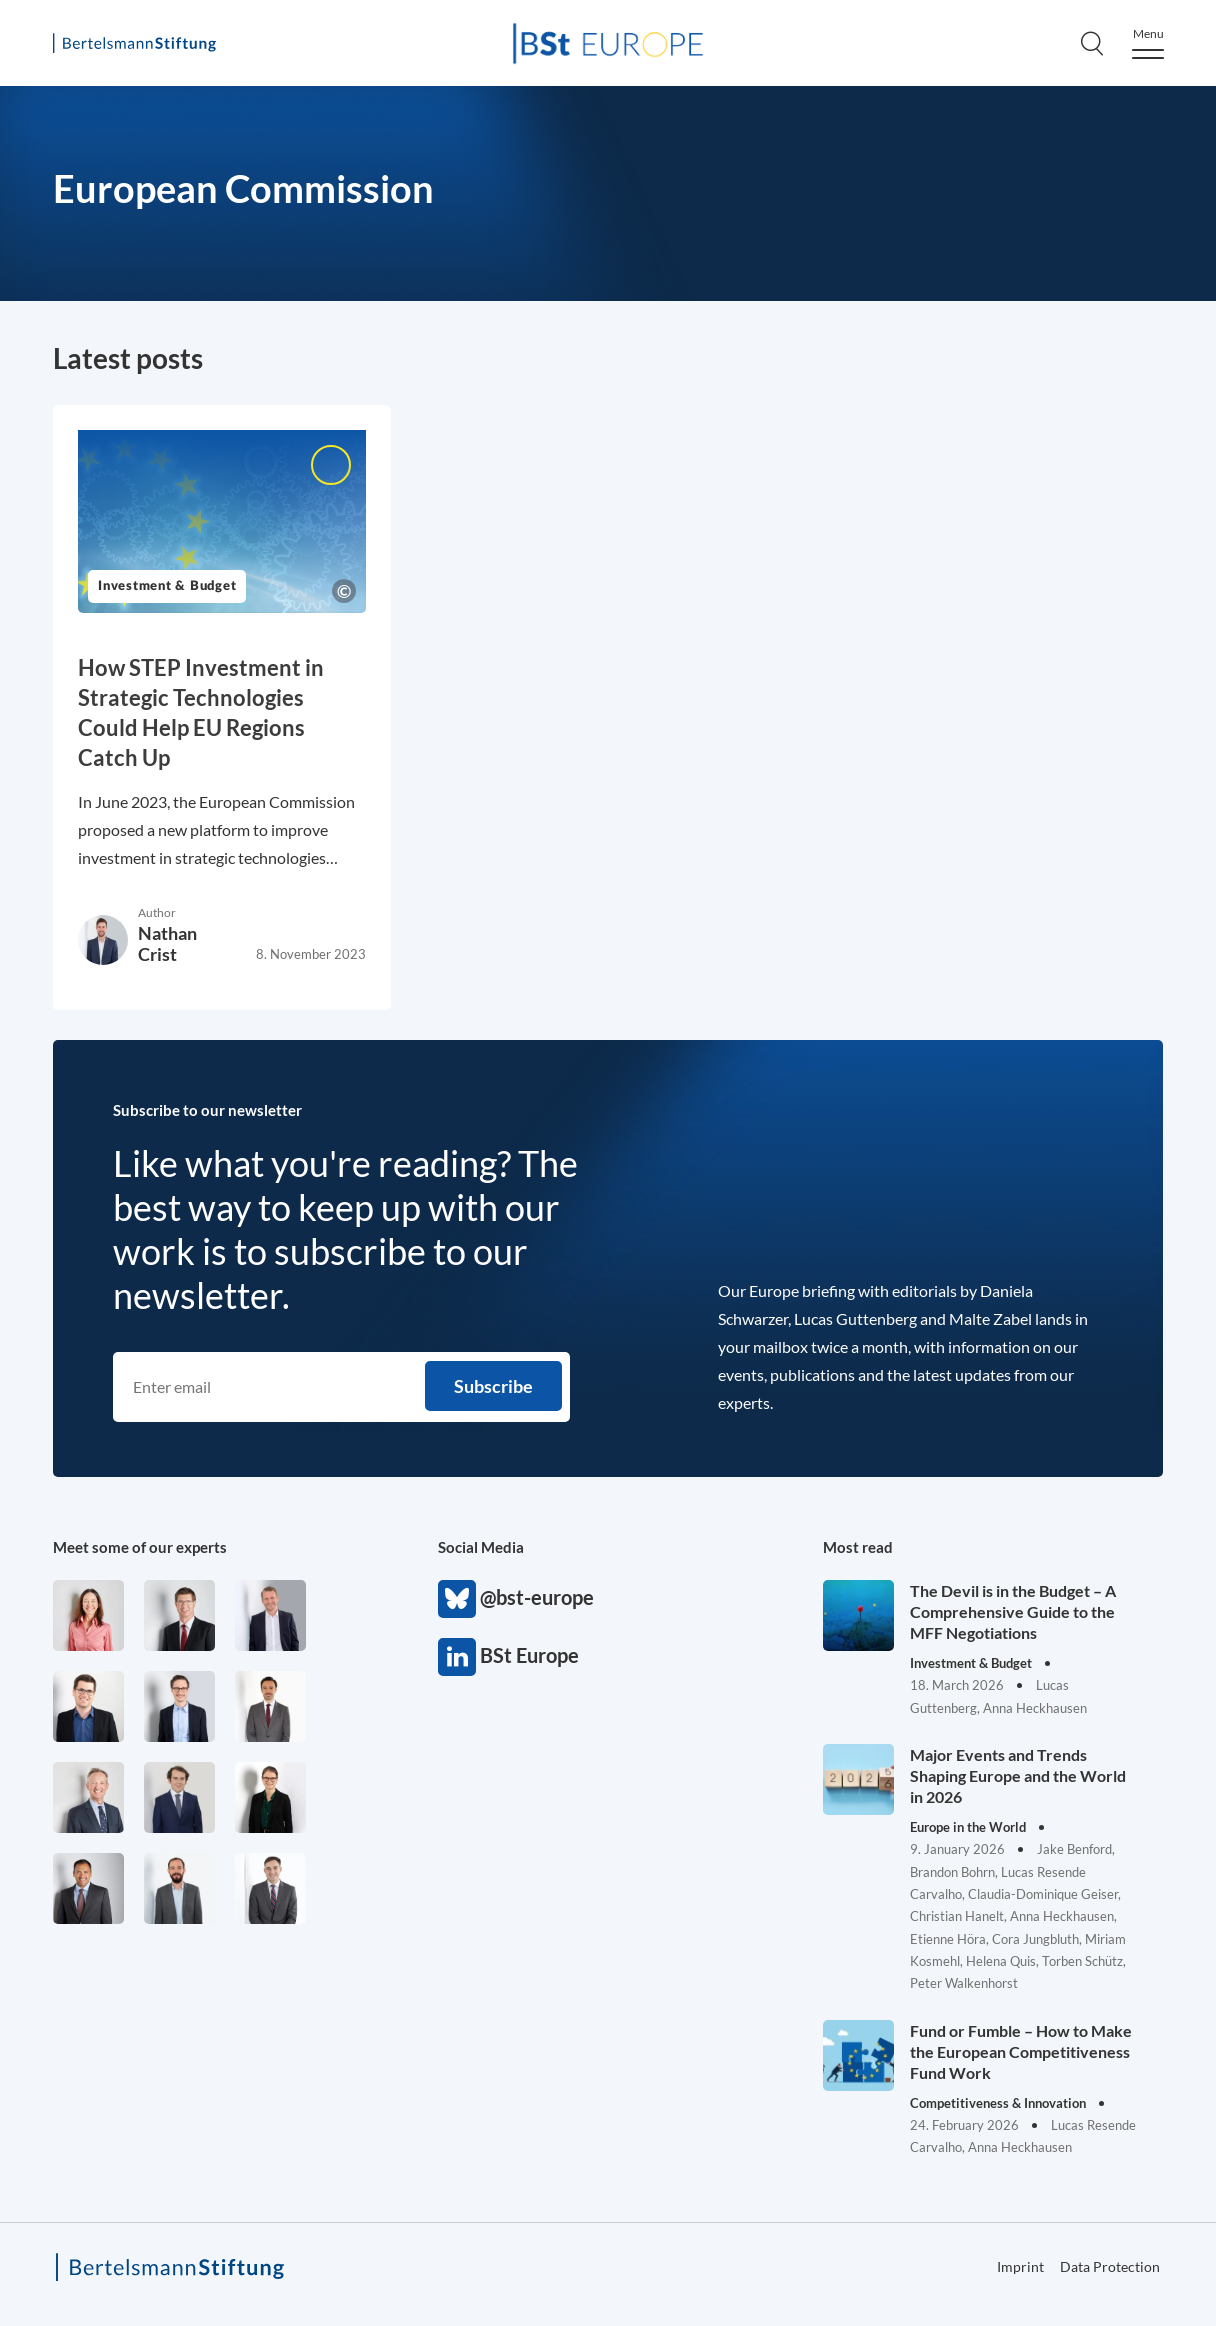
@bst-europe (457, 1599)
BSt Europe (457, 1657)
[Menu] (1148, 43)
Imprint (1020, 2266)
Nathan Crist (167, 943)
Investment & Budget (167, 586)
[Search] (1092, 43)
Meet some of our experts (140, 1547)
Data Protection (1110, 2266)
